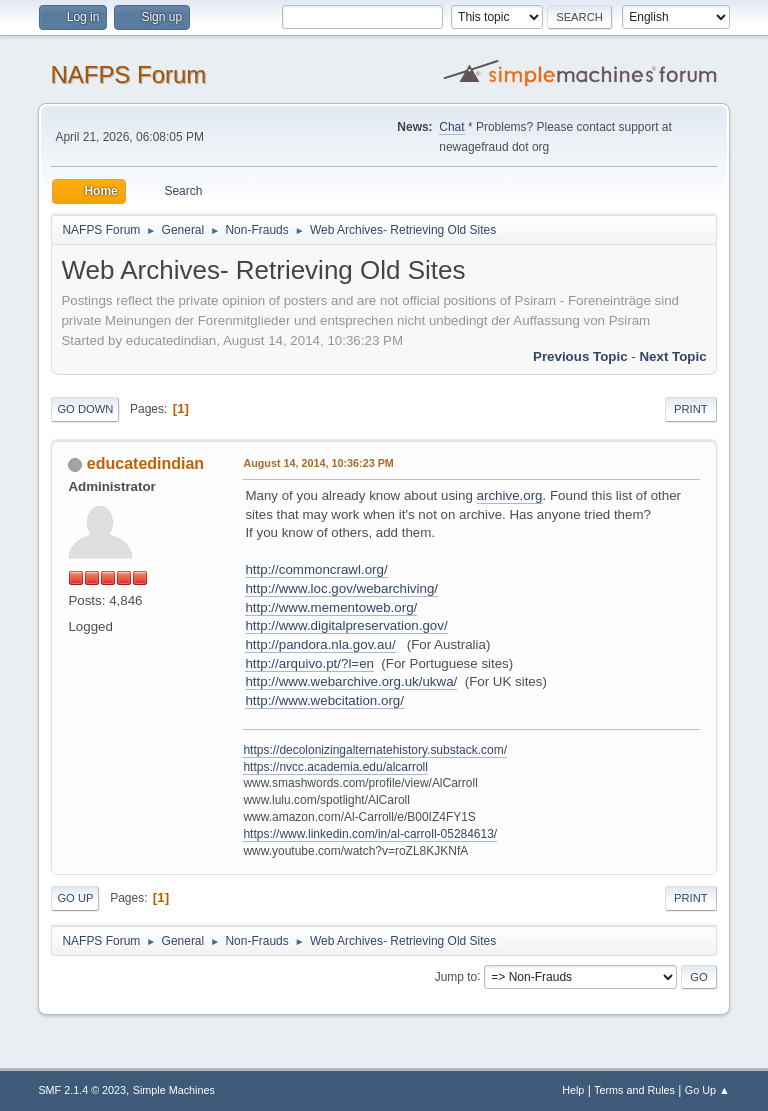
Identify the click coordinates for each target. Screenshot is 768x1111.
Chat (451, 127)
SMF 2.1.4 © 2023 (82, 1090)
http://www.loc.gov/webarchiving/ (341, 588)
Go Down (85, 409)
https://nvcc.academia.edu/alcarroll (335, 767)
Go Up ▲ (707, 1090)
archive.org (510, 495)
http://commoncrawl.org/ (316, 569)
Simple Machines (174, 1090)
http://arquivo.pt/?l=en (309, 663)
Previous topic (580, 356)
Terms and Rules (634, 1090)
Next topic (672, 356)
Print (691, 409)
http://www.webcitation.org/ (324, 700)
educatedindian (145, 463)
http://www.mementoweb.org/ (331, 607)
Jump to (456, 976)
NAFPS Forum (128, 74)
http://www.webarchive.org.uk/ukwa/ (351, 681)
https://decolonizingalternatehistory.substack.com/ (375, 750)
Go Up (75, 898)
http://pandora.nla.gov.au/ (320, 644)
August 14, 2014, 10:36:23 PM (318, 463)
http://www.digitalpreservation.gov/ (346, 625)
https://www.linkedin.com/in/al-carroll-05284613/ (370, 834)
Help (573, 1090)
